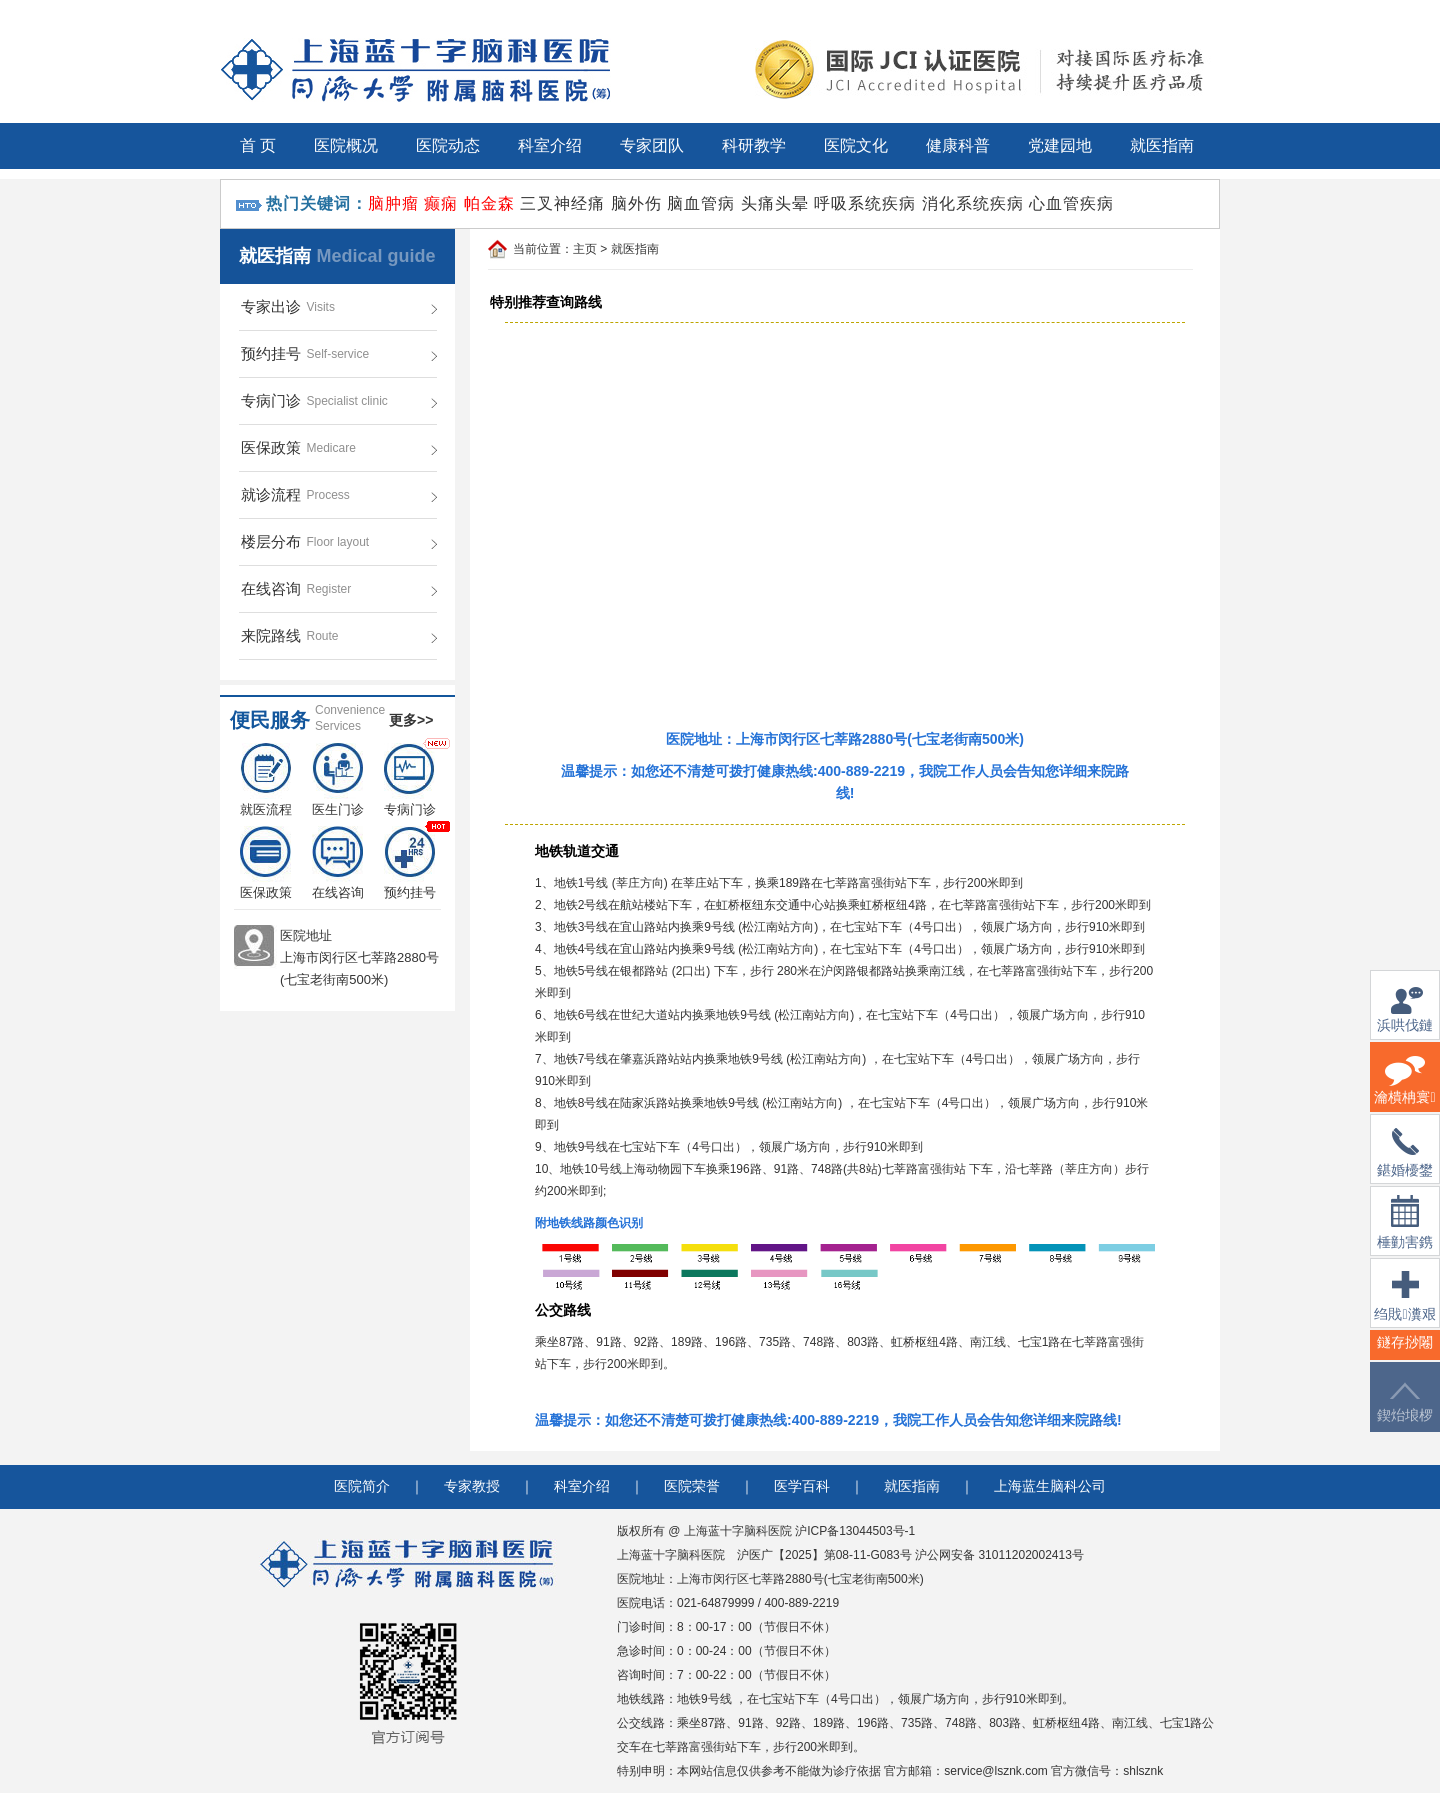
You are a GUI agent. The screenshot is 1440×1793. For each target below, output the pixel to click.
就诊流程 (271, 494)
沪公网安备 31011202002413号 (999, 1555)
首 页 (258, 145)
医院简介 (362, 1486)
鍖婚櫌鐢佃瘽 (1405, 1165)
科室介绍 (550, 145)
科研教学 (754, 145)
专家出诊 (271, 306)
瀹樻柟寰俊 (1404, 1092)
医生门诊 (338, 780)
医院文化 (856, 145)
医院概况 (346, 145)
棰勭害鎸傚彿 (1405, 1234)
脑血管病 (701, 203)
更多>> (411, 720)
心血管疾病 (1071, 203)
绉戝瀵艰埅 (1404, 1308)
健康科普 (958, 145)
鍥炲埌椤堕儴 (1405, 1414)
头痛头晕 (775, 203)
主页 (585, 249)
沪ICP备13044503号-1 (855, 1531)
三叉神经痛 (562, 203)
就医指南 (1162, 145)
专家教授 (472, 1486)
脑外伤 (636, 203)
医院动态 (448, 145)
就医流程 (266, 780)
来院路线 (271, 635)
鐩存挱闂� (1405, 1354)
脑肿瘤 (393, 203)
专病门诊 (271, 400)
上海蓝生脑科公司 (1050, 1486)
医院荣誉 (692, 1486)
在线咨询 (271, 588)
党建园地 (1060, 145)
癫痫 (441, 203)
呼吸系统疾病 (865, 203)
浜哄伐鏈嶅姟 (1405, 1021)
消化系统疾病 (973, 203)
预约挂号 (271, 353)
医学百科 (802, 1486)
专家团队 (652, 145)
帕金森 (489, 203)
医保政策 (271, 447)
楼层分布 (271, 541)
